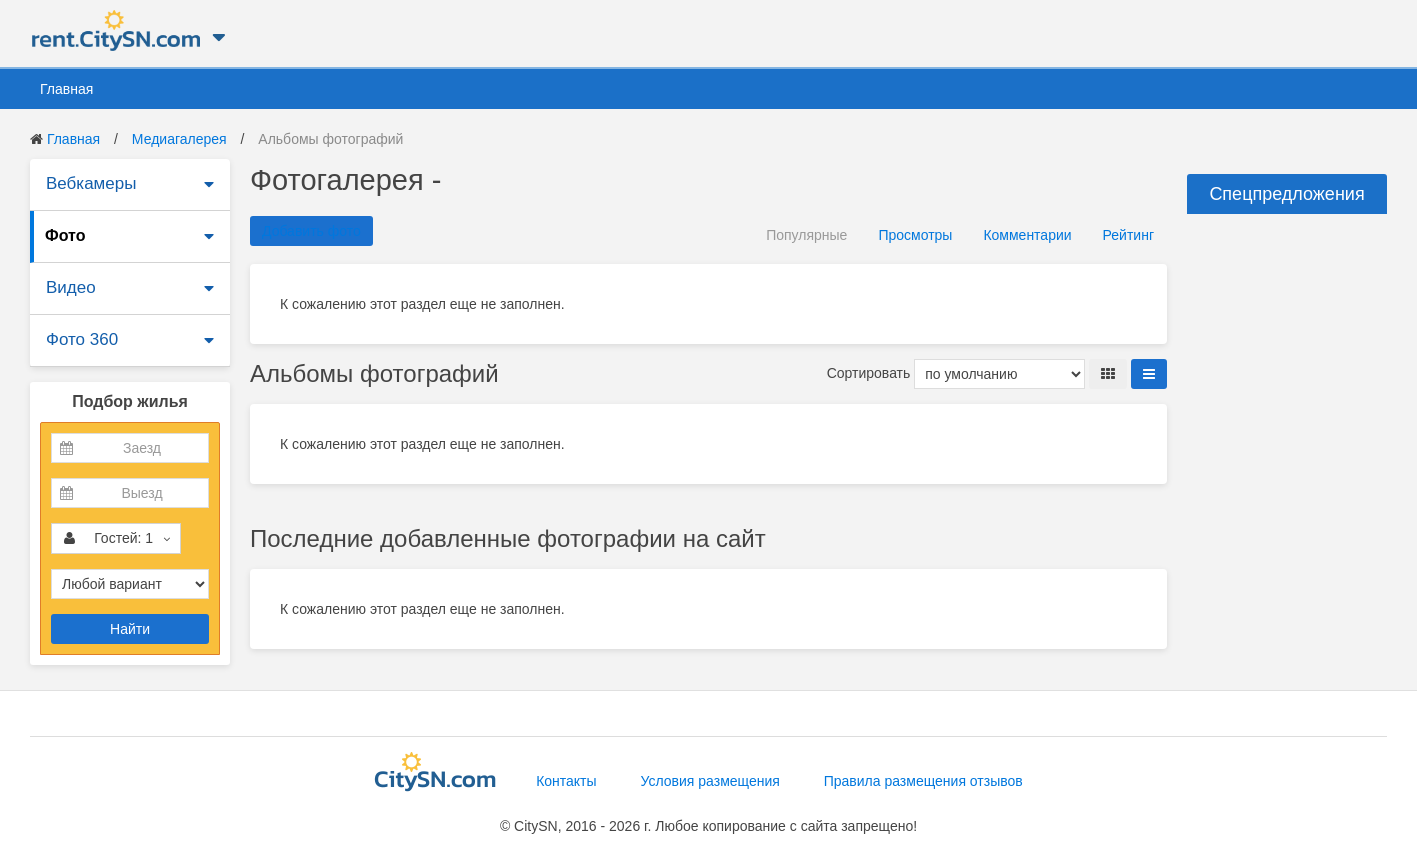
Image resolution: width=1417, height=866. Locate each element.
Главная (66, 89)
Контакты (566, 781)
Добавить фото (311, 231)
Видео (71, 287)
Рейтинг (1128, 235)
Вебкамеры (91, 183)
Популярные (806, 235)
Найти (130, 629)
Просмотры (915, 235)
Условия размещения (710, 781)
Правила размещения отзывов (923, 781)
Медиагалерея (179, 139)
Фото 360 (82, 339)
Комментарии (1027, 235)
